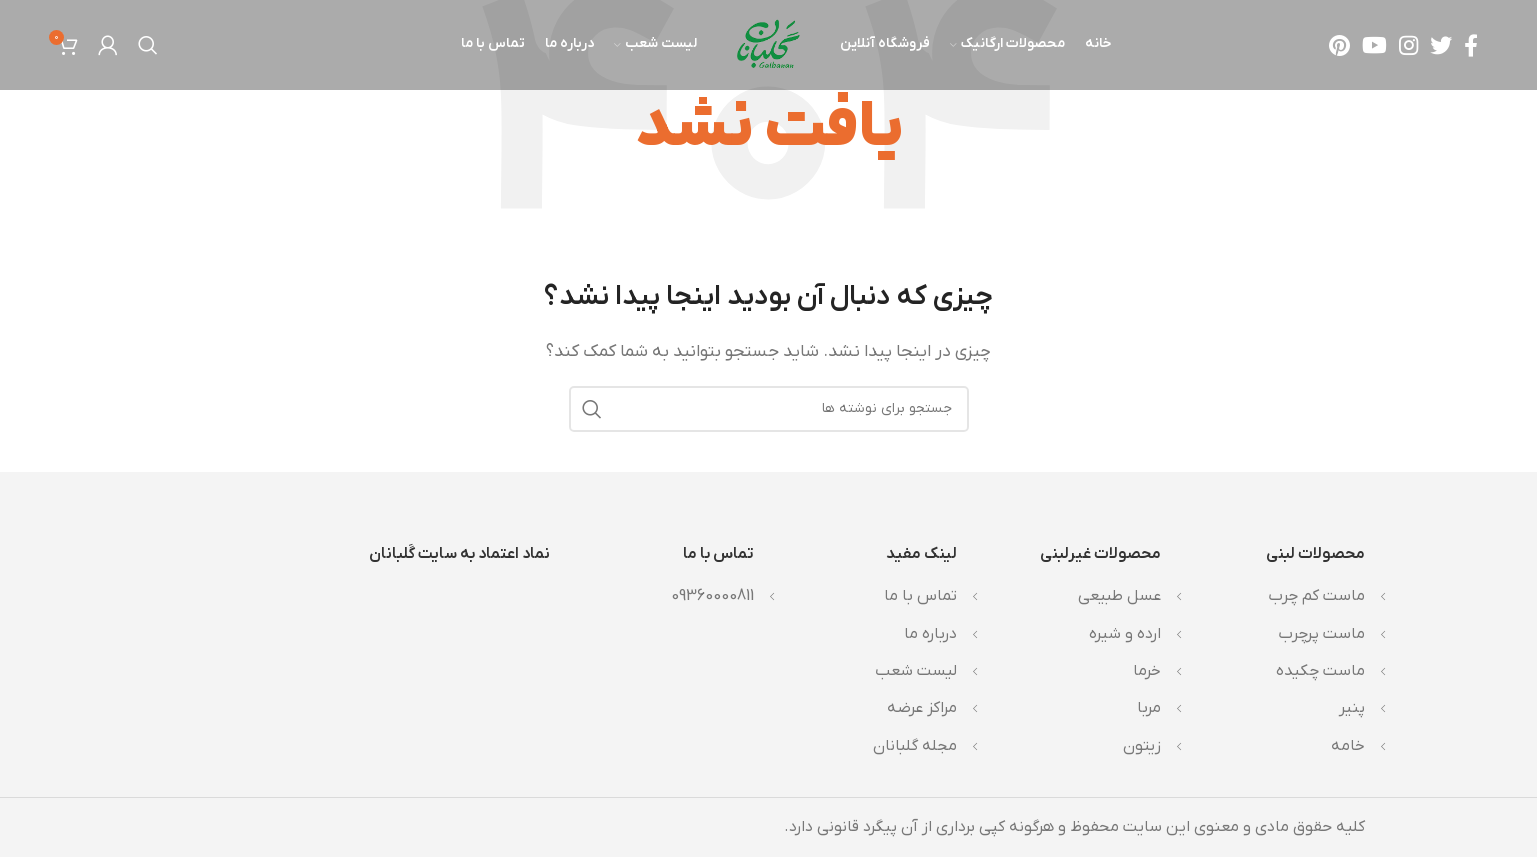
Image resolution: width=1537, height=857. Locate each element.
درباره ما (930, 634)
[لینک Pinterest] (1339, 45)
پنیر (1352, 708)
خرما (1147, 671)
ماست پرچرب (1321, 634)
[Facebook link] (1471, 45)
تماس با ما (920, 596)
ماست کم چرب (1316, 596)
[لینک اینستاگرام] (1408, 45)
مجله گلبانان (915, 746)
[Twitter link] (1441, 45)
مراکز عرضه (922, 708)
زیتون (1142, 746)
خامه (1348, 746)
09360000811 (712, 596)
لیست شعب (916, 671)
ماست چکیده (1320, 671)
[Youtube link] (1374, 45)
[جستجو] (148, 45)
